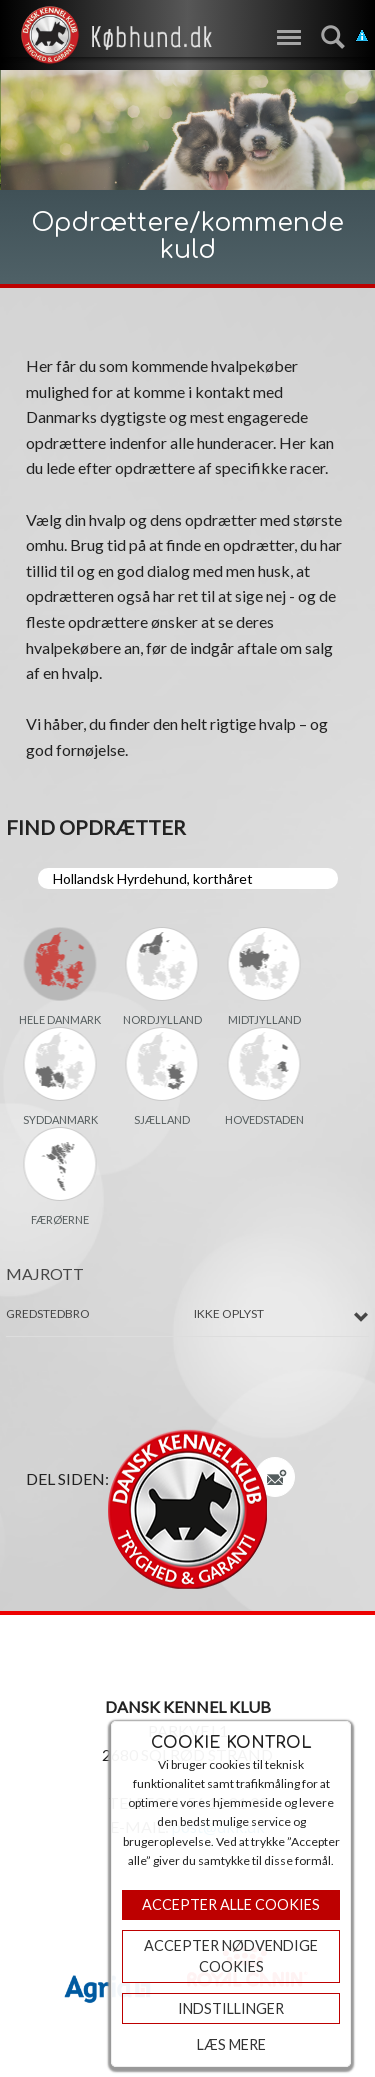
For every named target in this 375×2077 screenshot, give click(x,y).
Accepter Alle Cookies (231, 1904)
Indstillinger (231, 2008)
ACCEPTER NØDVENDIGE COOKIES (231, 1956)
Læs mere (231, 2044)
